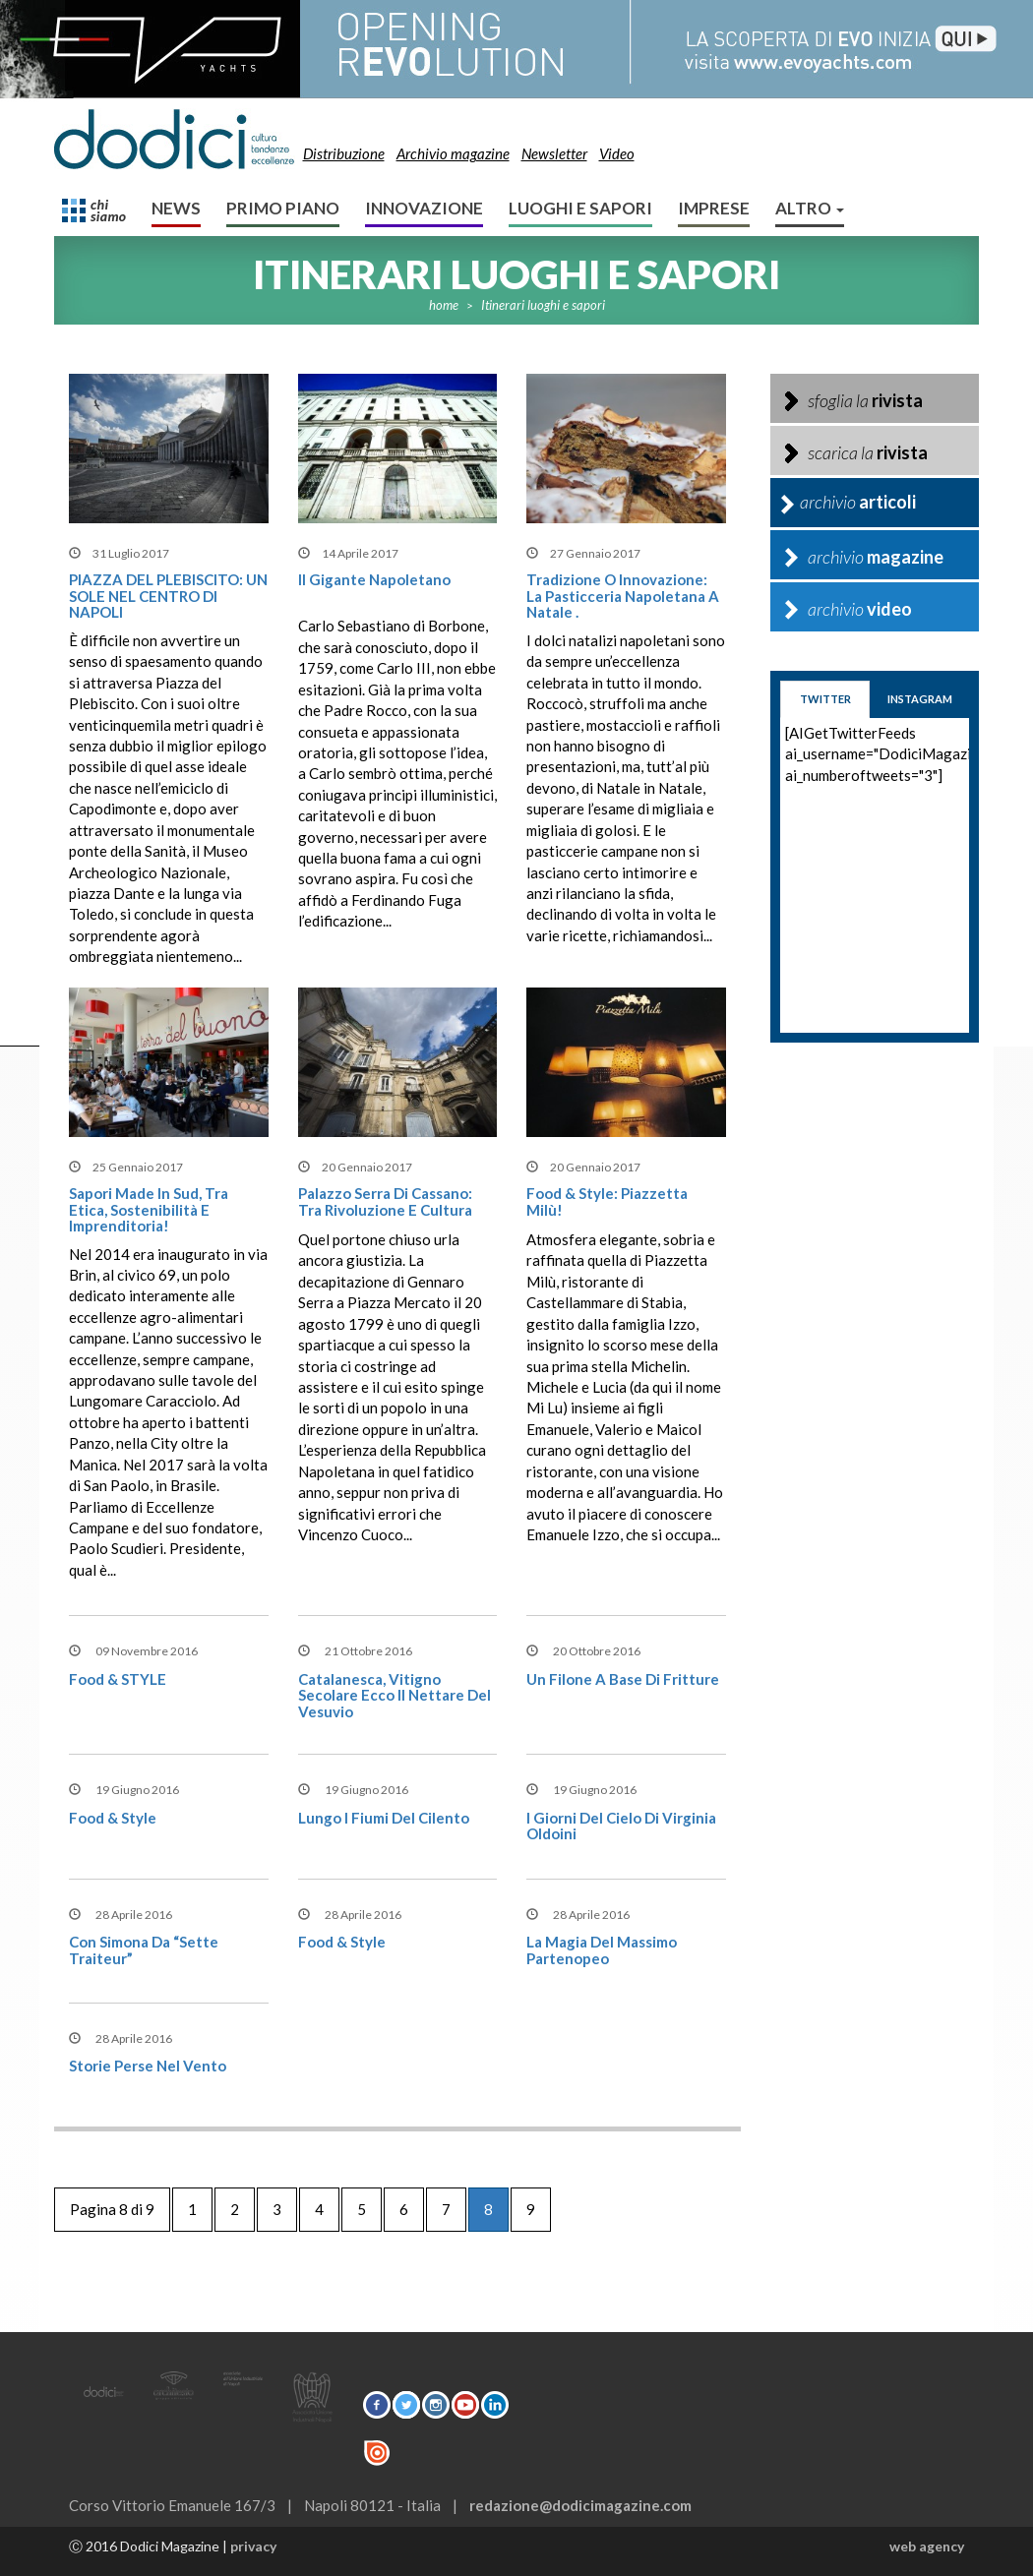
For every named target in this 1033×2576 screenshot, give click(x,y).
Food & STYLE (117, 1679)
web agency (926, 2546)
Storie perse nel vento (147, 2065)
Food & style (112, 1818)
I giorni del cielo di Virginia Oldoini (621, 1826)
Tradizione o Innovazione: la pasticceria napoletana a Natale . (622, 595)
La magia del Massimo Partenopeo (601, 1950)
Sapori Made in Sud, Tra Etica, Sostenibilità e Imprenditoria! (148, 1209)
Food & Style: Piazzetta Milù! (607, 1201)
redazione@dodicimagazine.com (580, 2505)
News (176, 208)
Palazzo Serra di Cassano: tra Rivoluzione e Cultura (385, 1201)
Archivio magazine (453, 153)
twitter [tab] (825, 698)
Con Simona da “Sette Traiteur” (143, 1950)
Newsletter (554, 153)
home (443, 305)
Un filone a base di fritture (622, 1679)
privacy (253, 2546)
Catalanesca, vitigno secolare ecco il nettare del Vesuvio (394, 1695)
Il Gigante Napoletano (374, 579)
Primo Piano (282, 208)
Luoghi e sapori (580, 208)
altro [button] (809, 208)
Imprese (714, 208)
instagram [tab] (919, 698)
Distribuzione (344, 153)
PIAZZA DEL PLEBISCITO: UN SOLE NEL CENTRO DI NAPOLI (168, 595)
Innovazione (424, 208)
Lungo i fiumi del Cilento (383, 1818)
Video (617, 153)
